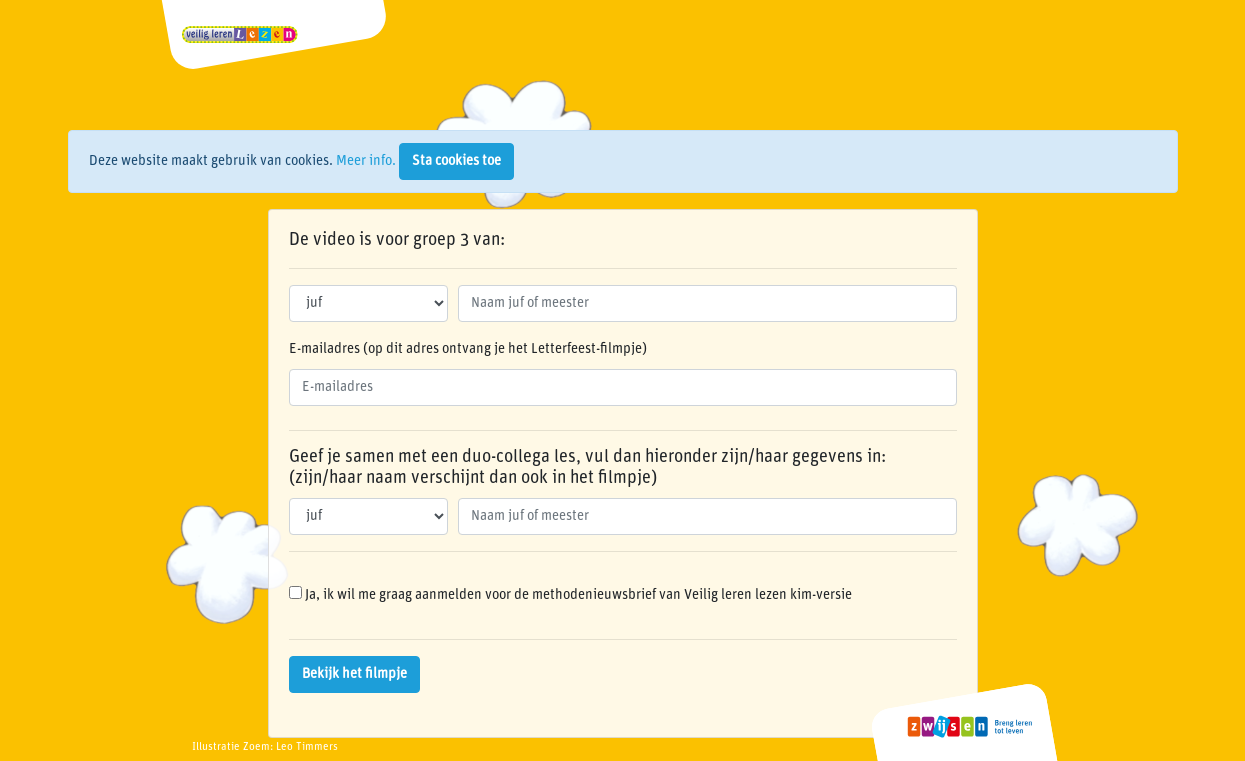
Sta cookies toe (456, 161)
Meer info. (366, 161)
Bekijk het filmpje (354, 674)
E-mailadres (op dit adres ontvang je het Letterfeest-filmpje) (468, 349)
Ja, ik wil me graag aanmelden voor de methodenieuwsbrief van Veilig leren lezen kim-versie (570, 594)
